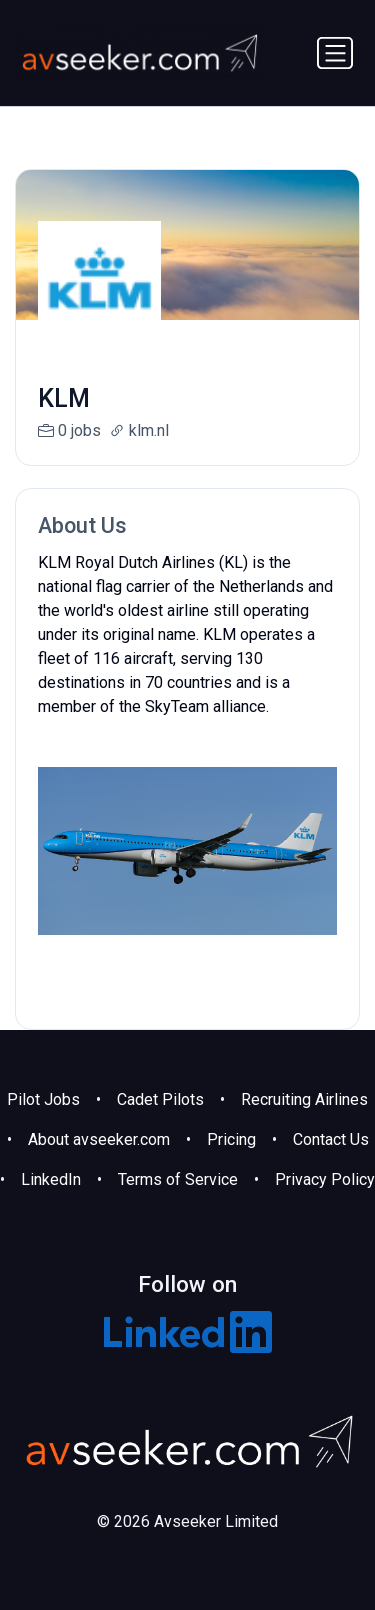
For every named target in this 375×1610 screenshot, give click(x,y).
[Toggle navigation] (335, 53)
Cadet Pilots (160, 1099)
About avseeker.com (99, 1139)
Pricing (231, 1139)
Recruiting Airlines (304, 1099)
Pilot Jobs (43, 1099)
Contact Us (331, 1139)
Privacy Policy (325, 1179)
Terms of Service (178, 1179)
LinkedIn (51, 1179)
